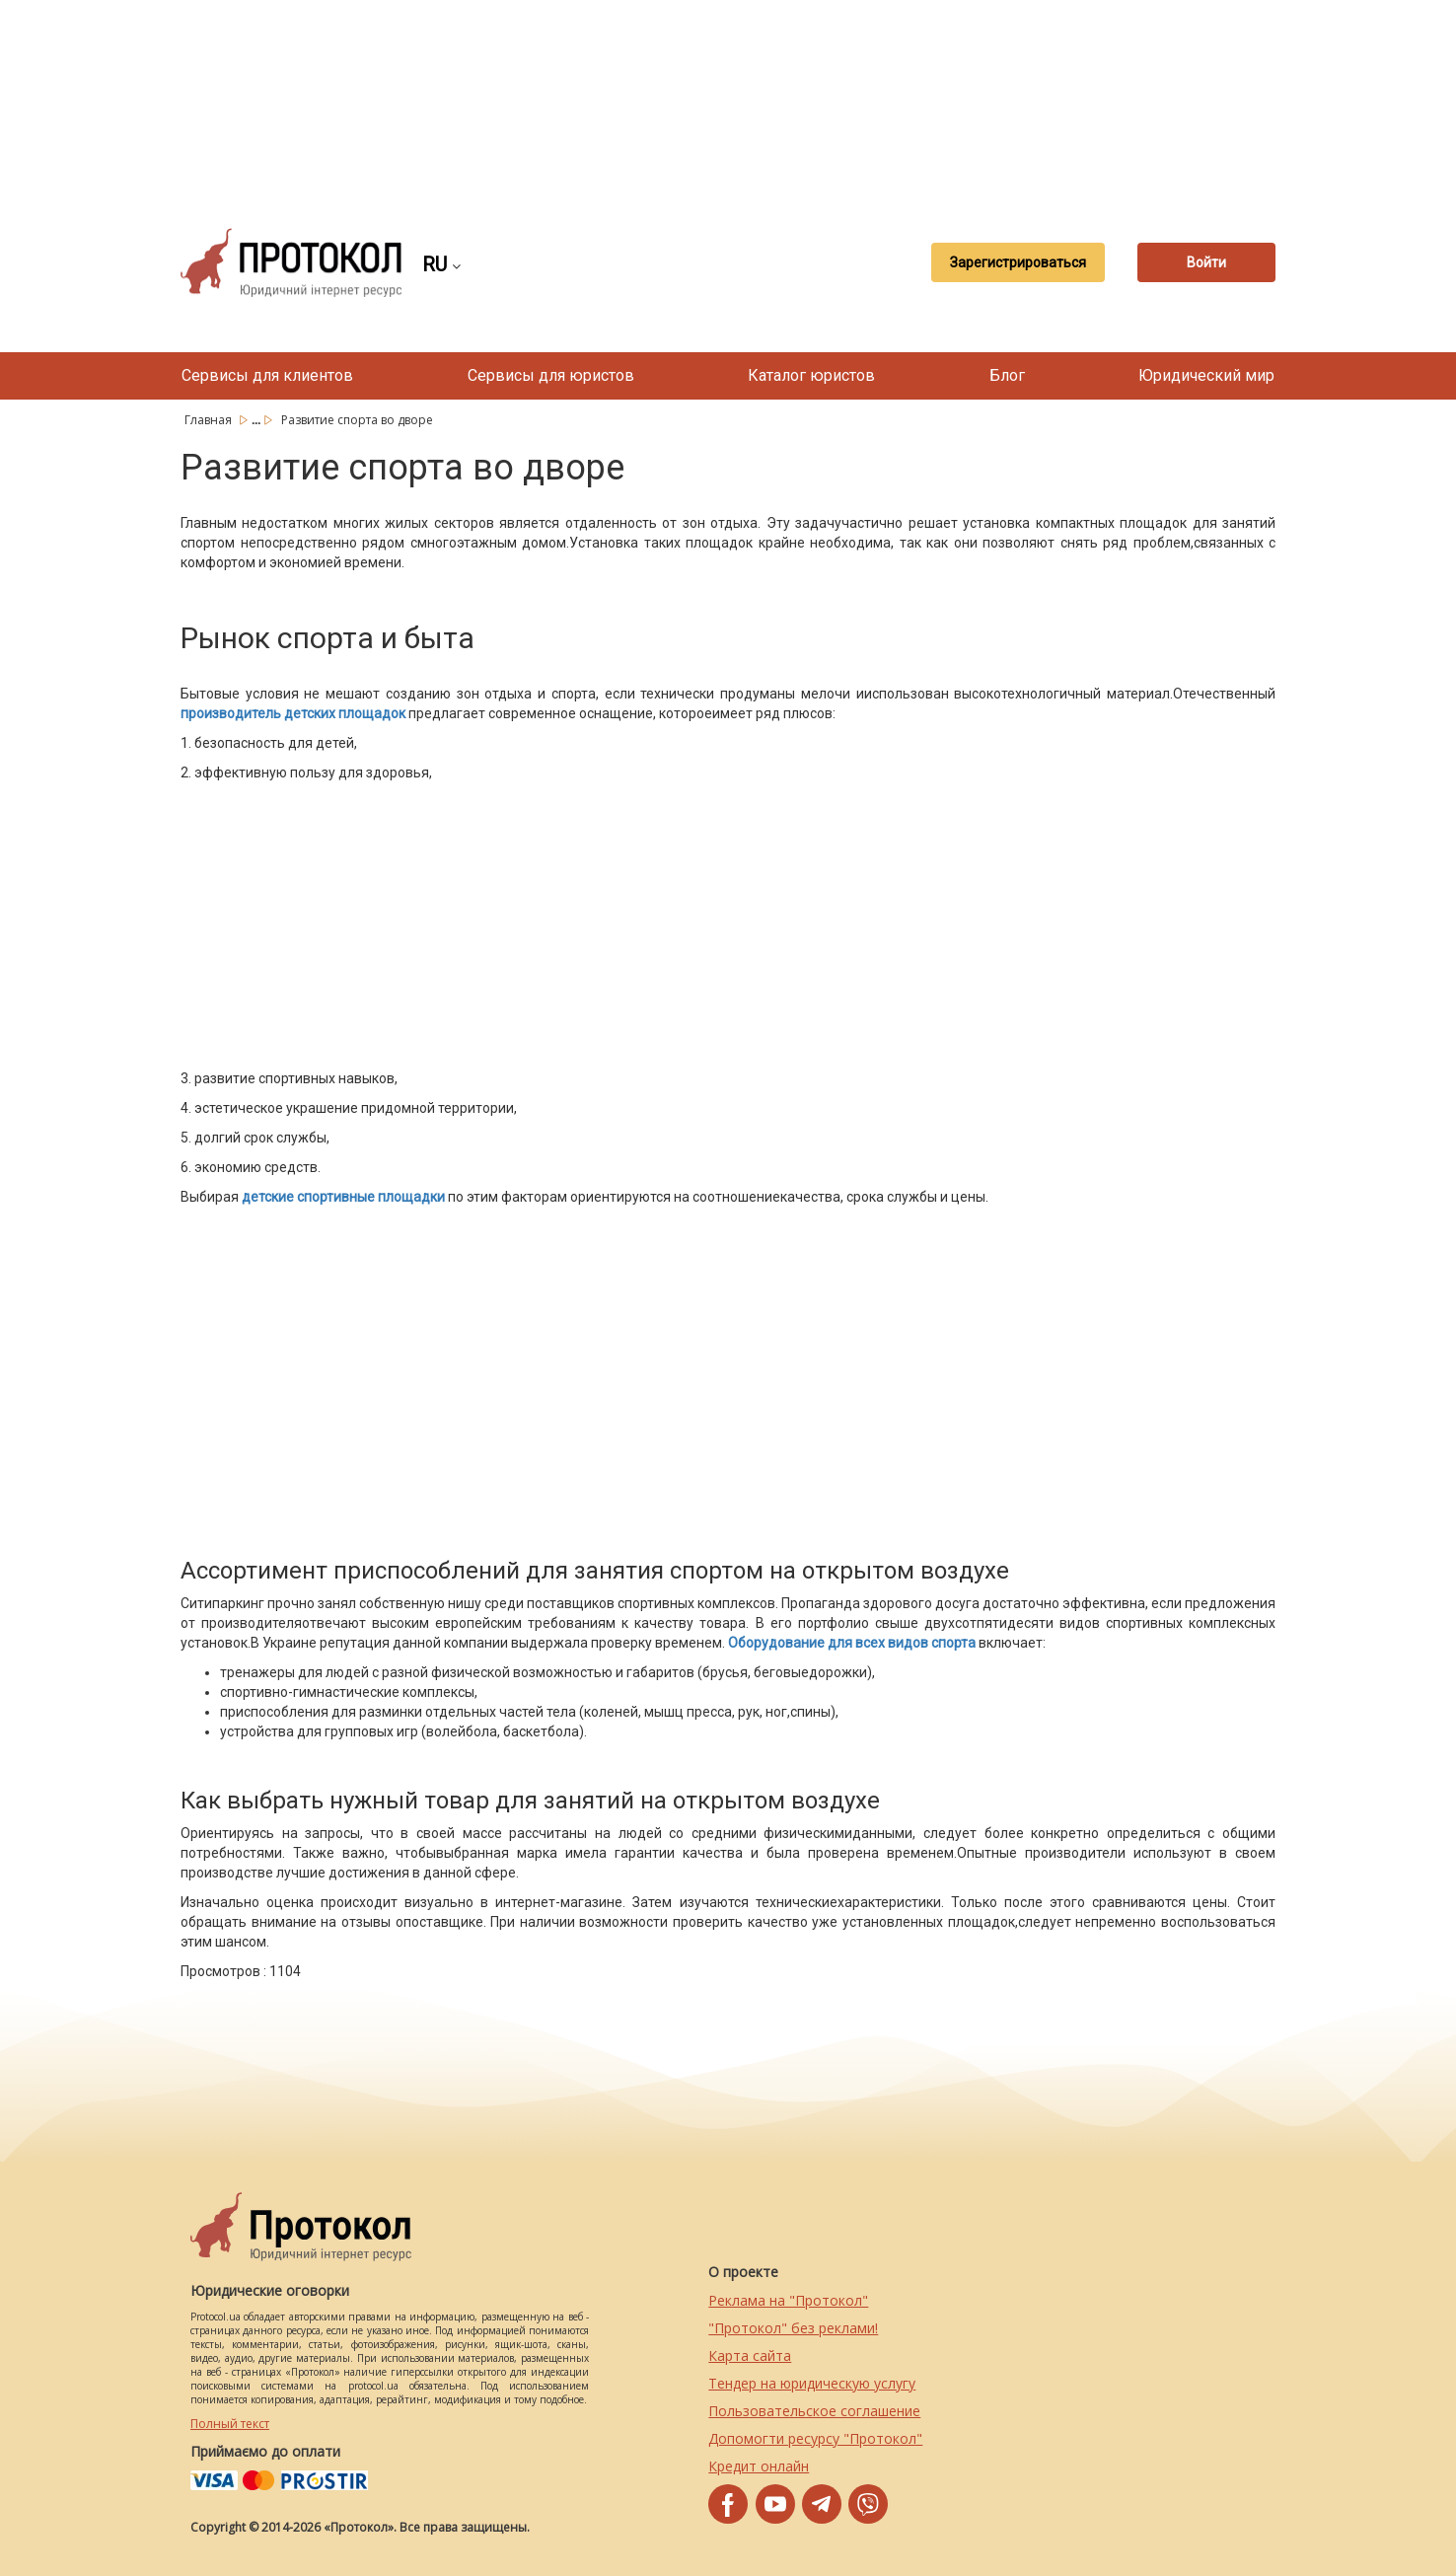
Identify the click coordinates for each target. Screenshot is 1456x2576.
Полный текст (229, 2423)
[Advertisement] (728, 98)
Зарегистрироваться (1018, 262)
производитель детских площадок (293, 713)
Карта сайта (749, 2355)
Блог (1007, 375)
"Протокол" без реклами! (793, 2327)
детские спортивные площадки (343, 1197)
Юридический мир (1206, 375)
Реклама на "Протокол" (788, 2300)
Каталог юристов (811, 375)
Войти (1206, 262)
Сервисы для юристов (551, 375)
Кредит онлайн (758, 2466)
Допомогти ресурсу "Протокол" (815, 2438)
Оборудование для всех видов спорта (852, 1643)
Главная (209, 419)
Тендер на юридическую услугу (811, 2383)
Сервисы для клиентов (267, 375)
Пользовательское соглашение (814, 2410)
